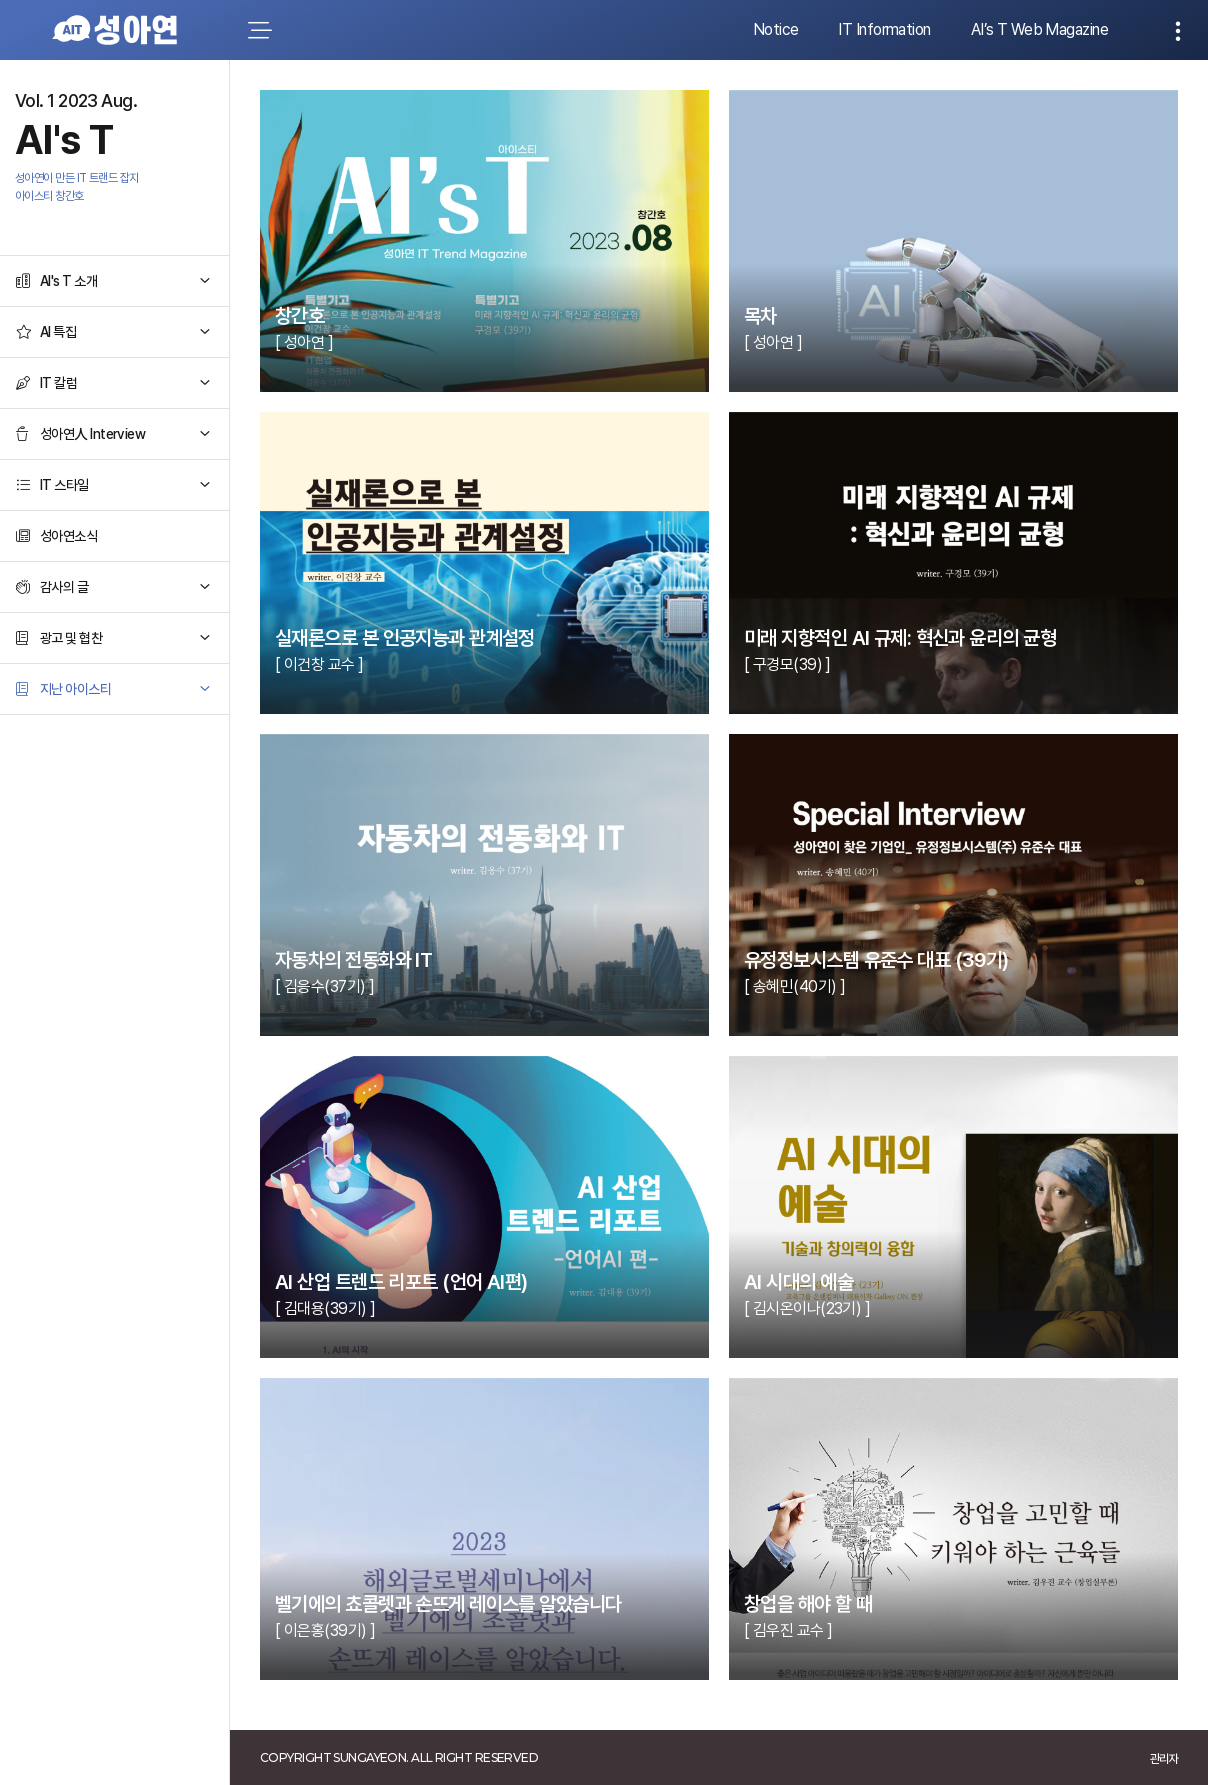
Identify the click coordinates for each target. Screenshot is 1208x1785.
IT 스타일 (64, 485)
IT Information (884, 29)
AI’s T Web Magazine (1039, 29)
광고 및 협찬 (71, 638)
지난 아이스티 (75, 689)
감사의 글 (64, 587)
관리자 (1164, 1759)
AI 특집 (58, 332)
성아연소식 (68, 536)
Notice (776, 29)
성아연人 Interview (92, 434)
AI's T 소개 (68, 281)
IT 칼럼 (58, 383)
